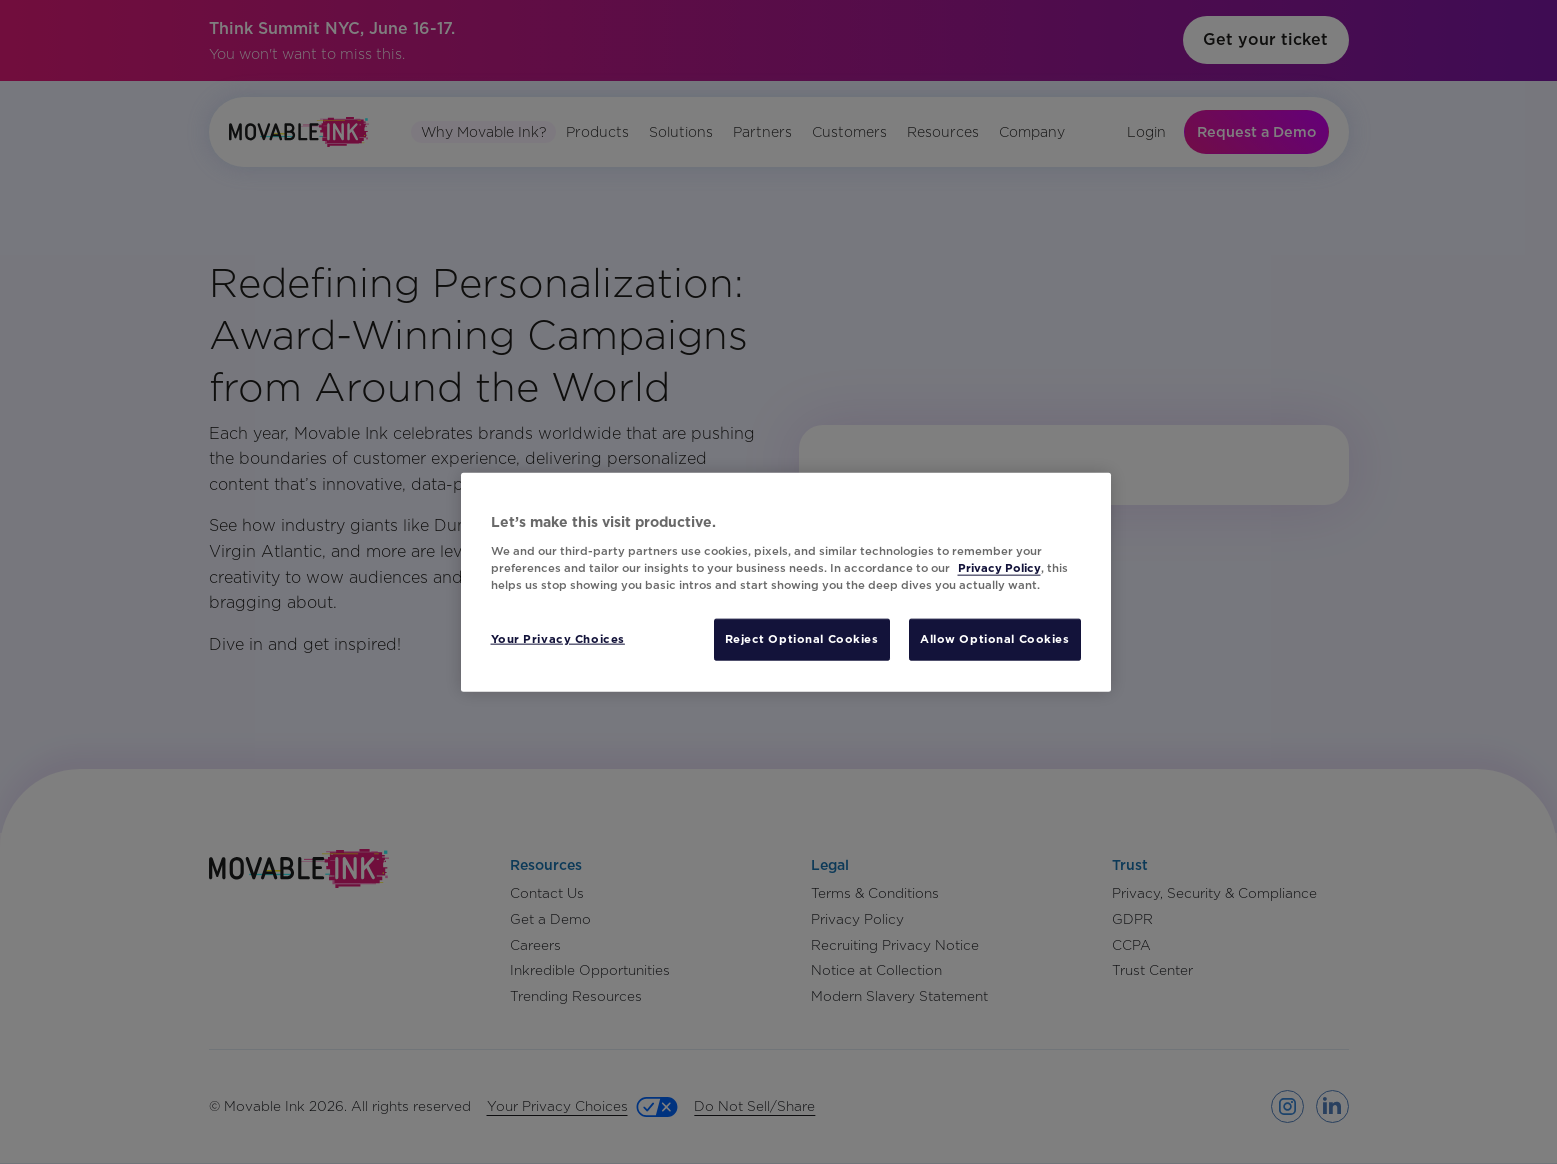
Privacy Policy (999, 567)
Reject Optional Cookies (802, 638)
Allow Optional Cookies (995, 638)
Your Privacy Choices (558, 638)
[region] (786, 582)
